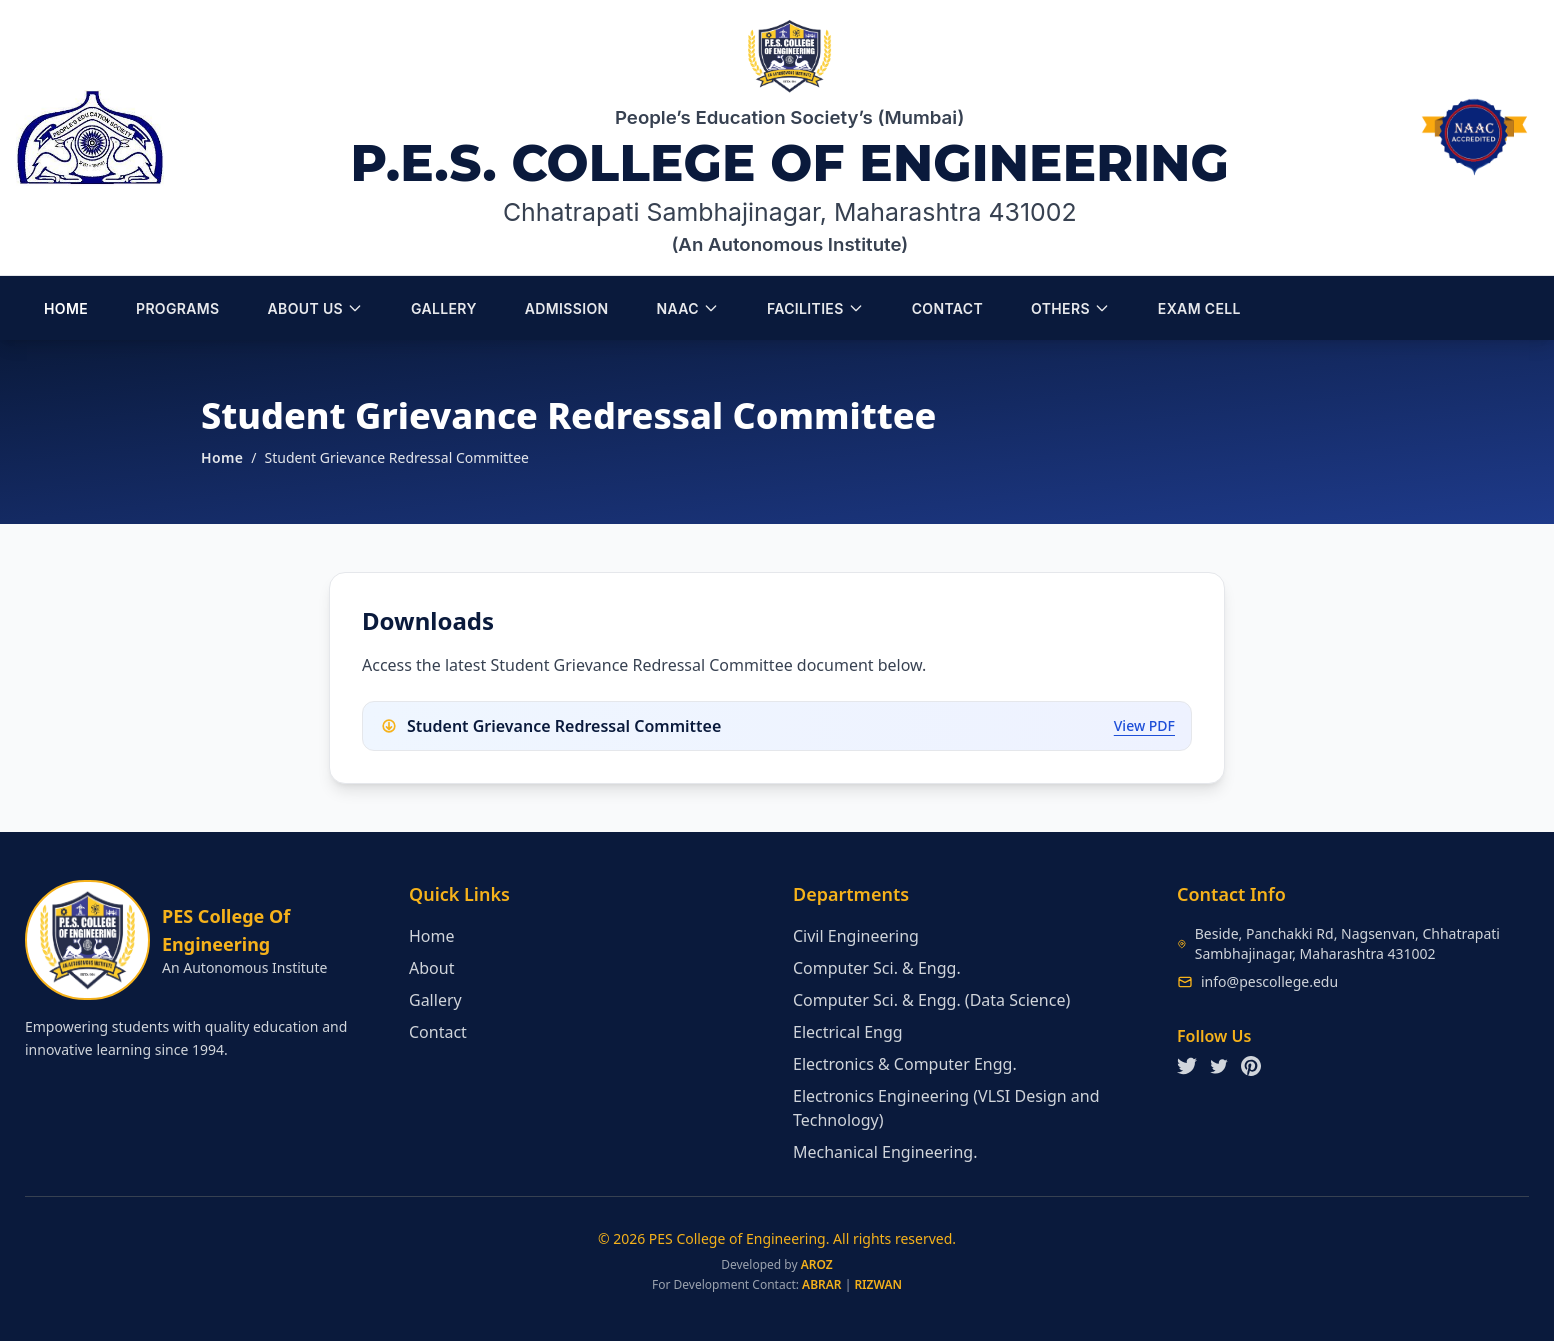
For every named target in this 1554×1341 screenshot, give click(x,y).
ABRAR (821, 1284)
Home (222, 457)
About (431, 968)
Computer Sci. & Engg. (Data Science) (931, 1000)
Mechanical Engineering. (885, 1152)
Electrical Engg (848, 1032)
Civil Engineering (856, 936)
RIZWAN (878, 1284)
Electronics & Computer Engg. (905, 1064)
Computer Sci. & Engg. (877, 968)
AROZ (817, 1264)
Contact (438, 1032)
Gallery (435, 1000)
